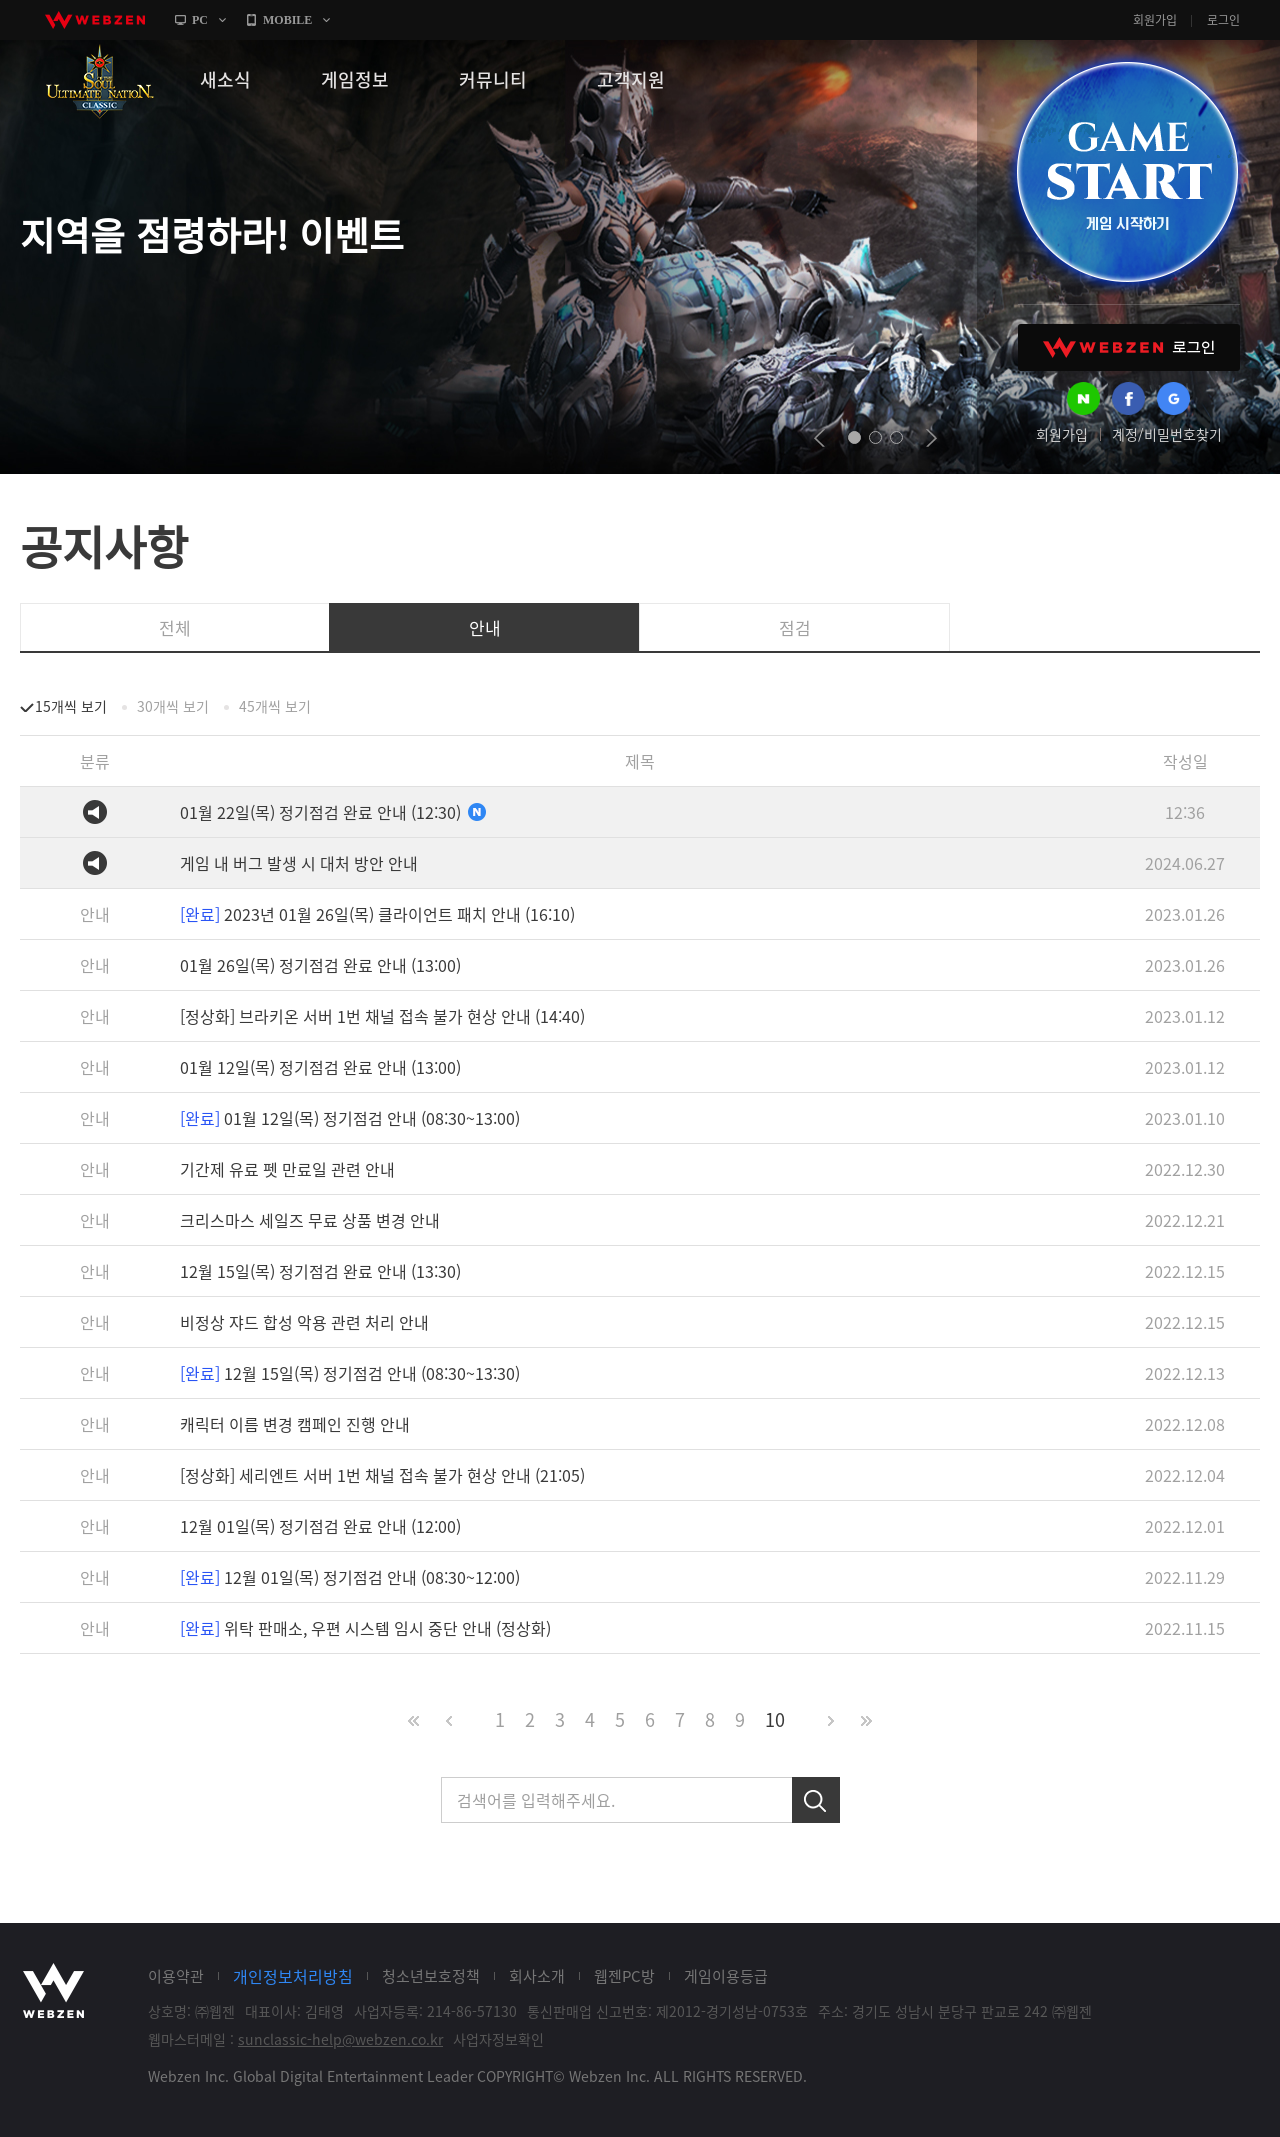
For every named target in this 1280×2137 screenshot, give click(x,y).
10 (775, 1719)
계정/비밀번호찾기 (1167, 434)
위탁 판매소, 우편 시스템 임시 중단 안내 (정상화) (365, 1628)
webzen (95, 20)
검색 (816, 1800)
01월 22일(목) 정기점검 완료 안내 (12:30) (333, 812)
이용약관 (176, 1976)
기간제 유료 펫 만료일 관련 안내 (287, 1169)
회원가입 (1155, 20)
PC (200, 20)
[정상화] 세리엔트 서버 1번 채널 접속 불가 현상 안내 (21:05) (382, 1475)
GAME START (1127, 172)
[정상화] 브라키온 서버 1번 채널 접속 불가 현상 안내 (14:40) (382, 1016)
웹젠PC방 (624, 1976)
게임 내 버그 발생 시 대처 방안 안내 (299, 863)
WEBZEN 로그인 (1129, 347)
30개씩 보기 (173, 706)
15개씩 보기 (71, 706)
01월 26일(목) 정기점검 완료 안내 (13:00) (320, 965)
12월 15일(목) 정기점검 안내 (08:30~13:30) (350, 1373)
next (931, 438)
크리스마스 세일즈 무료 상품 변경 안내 (310, 1220)
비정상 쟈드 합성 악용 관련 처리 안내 (304, 1322)
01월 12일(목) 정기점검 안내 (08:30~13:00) (350, 1118)
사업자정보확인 (498, 2039)
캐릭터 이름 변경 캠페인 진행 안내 (295, 1424)
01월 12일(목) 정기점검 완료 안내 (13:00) (320, 1067)
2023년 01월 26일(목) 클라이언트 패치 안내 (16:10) (377, 914)
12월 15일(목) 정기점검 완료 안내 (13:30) (320, 1271)
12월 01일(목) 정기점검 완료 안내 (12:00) (320, 1526)
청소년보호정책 (431, 1976)
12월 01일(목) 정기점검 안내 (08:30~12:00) (350, 1577)
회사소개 (537, 1976)
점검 (795, 627)
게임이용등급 (726, 1976)
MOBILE (287, 20)
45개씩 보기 (275, 706)
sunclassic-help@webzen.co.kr (340, 2039)
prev (819, 438)
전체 (175, 627)
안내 (485, 627)
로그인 (1223, 20)
